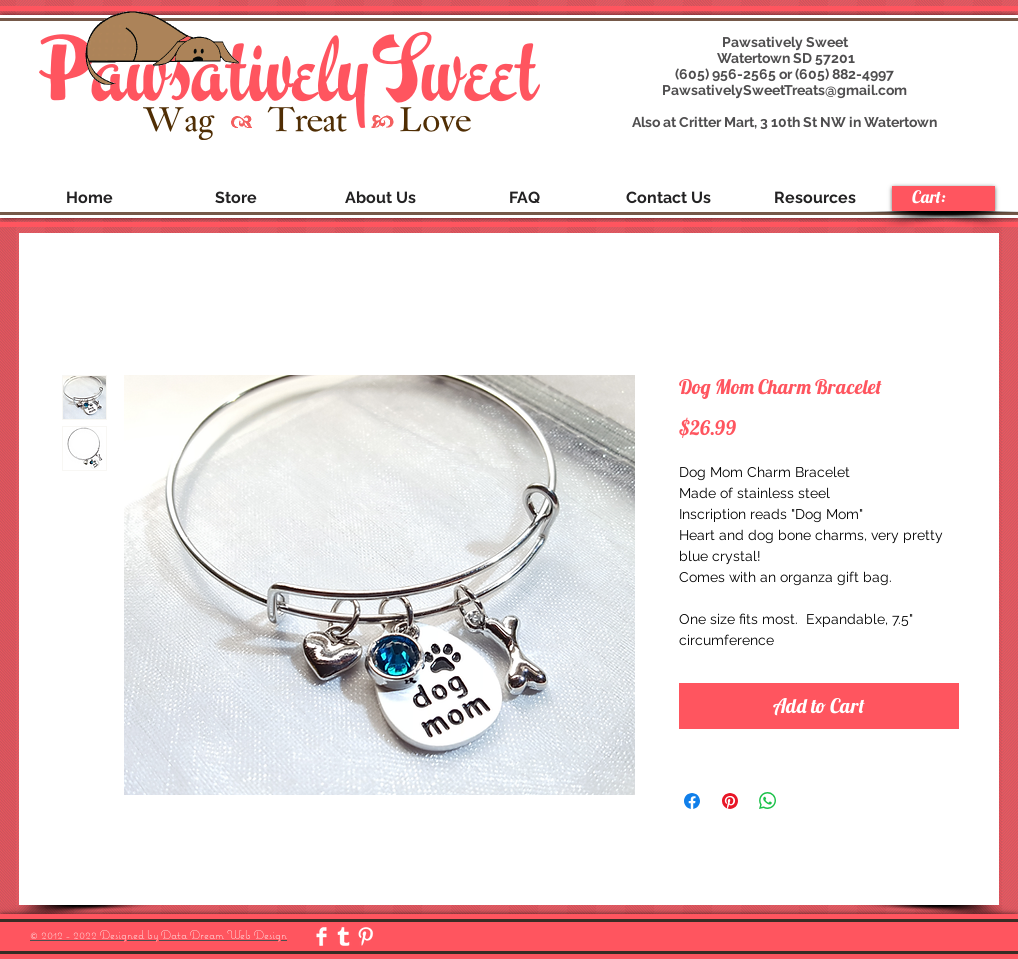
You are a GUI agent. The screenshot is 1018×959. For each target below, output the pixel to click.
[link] (942, 197)
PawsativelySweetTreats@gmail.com (784, 90)
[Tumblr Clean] (343, 936)
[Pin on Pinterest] (730, 801)
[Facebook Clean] (321, 936)
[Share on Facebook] (692, 801)
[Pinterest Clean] (365, 936)
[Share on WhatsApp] (768, 801)
